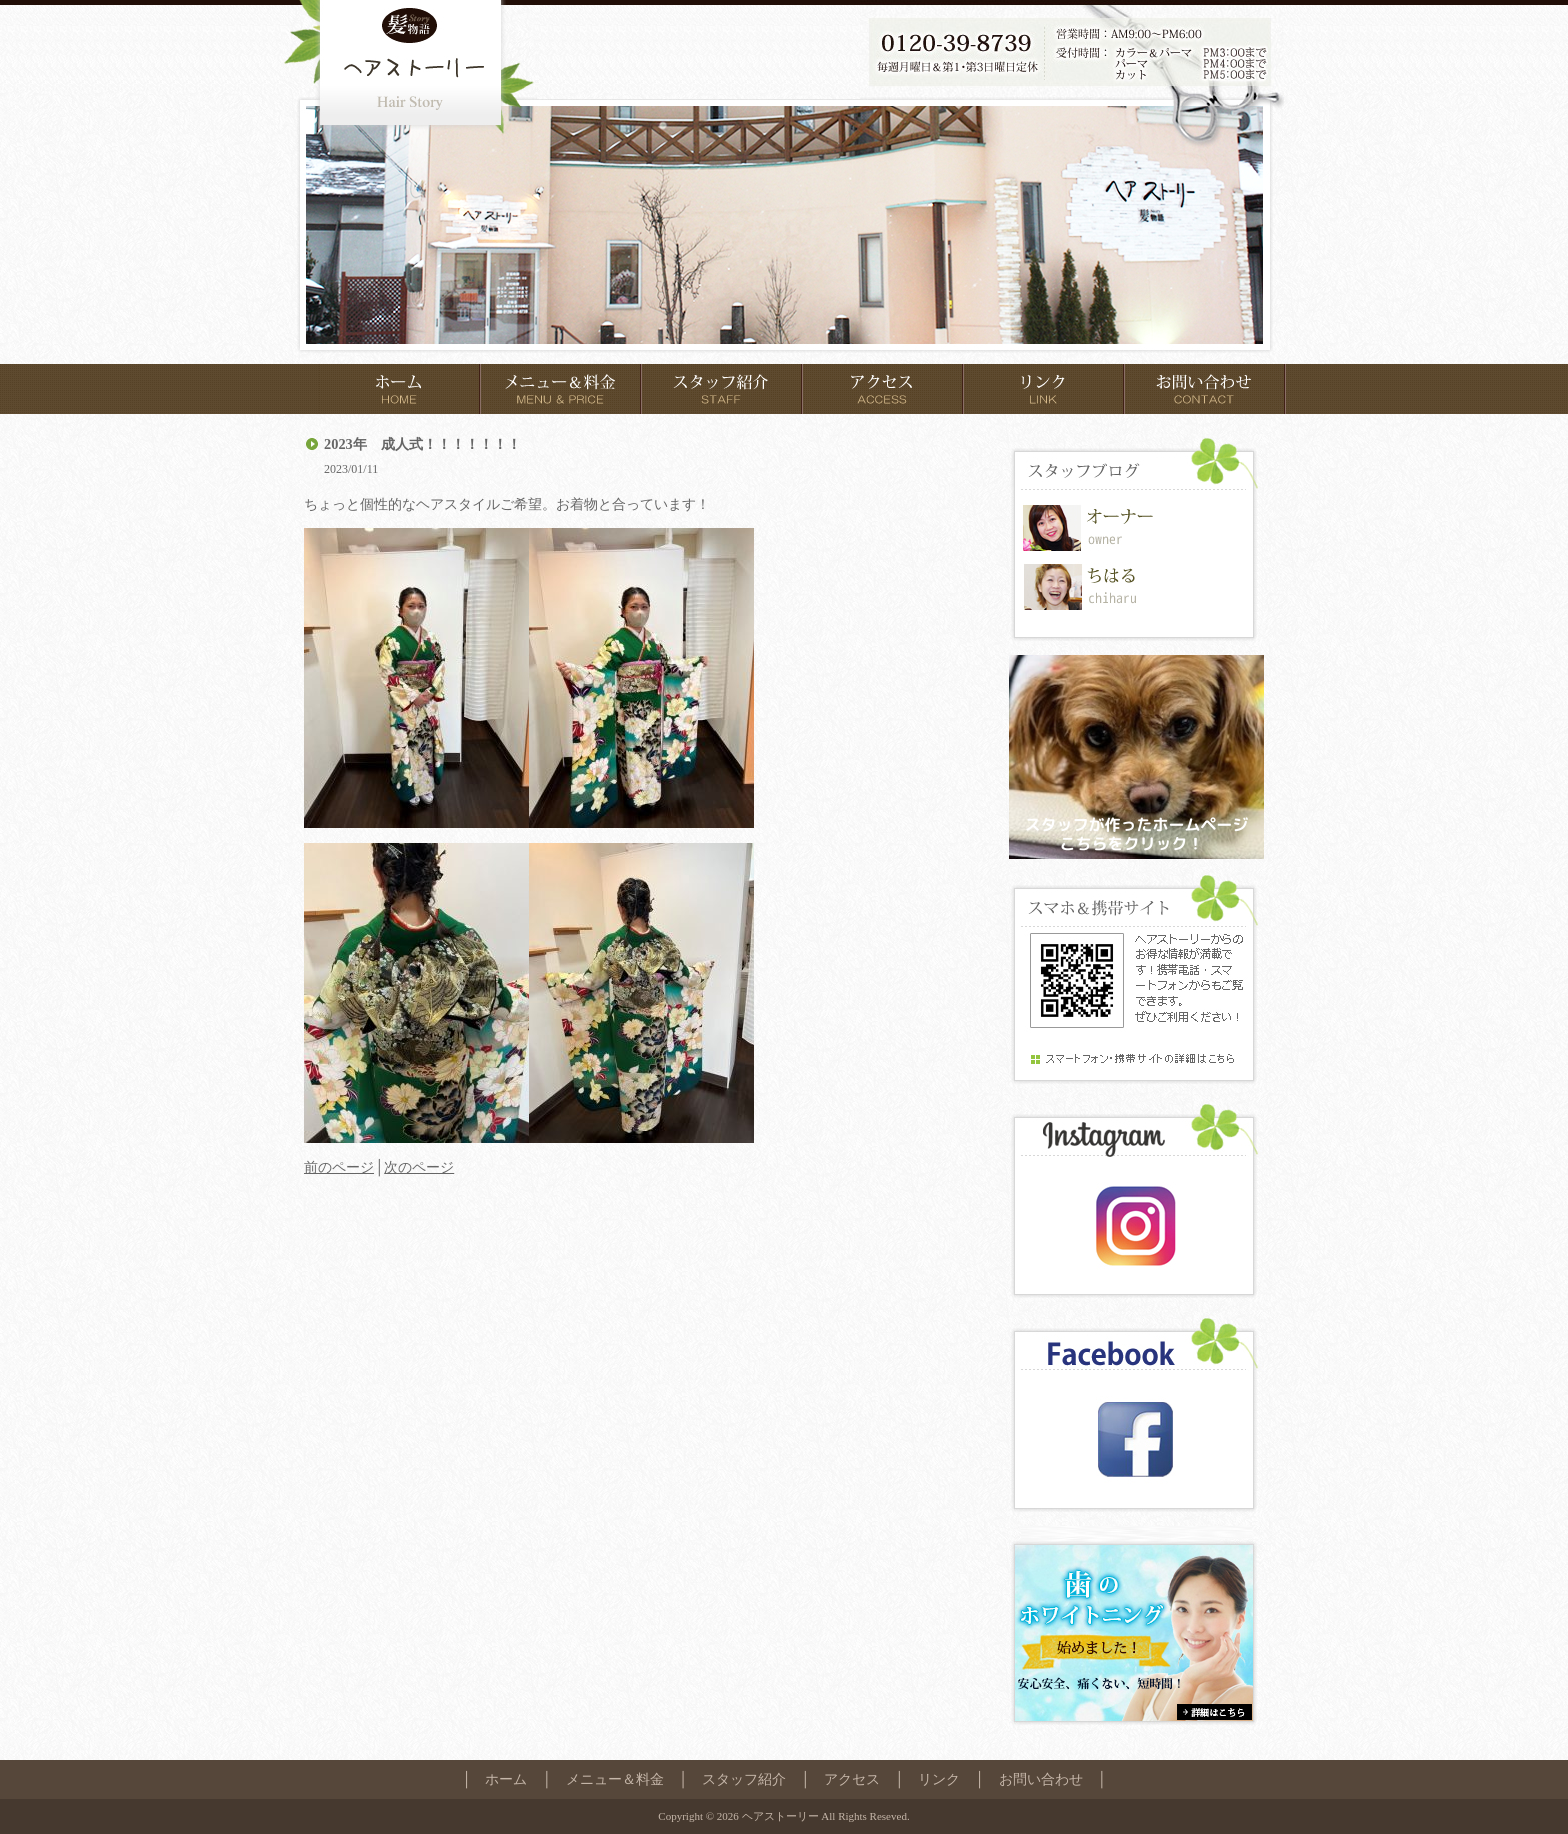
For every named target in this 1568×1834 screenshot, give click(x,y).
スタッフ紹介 (744, 1779)
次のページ (419, 1167)
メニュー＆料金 (615, 1779)
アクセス (852, 1779)
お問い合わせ (1041, 1779)
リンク (939, 1779)
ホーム (506, 1779)
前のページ (339, 1167)
